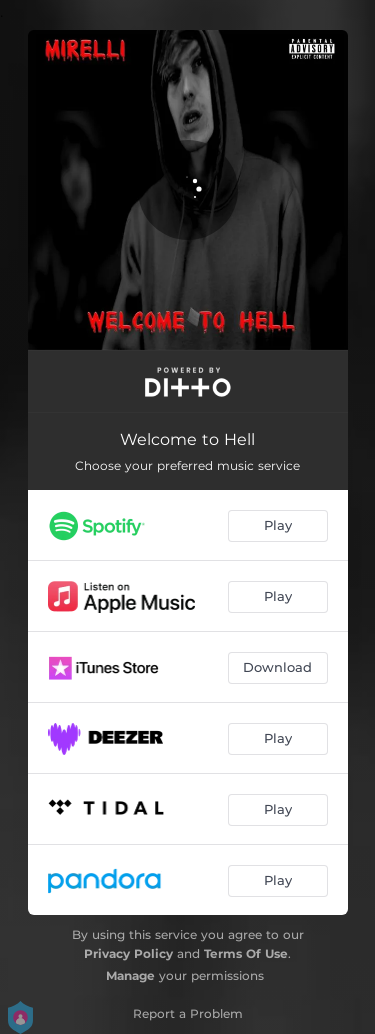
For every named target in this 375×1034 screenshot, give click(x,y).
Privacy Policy (128, 953)
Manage (130, 975)
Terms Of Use (246, 953)
